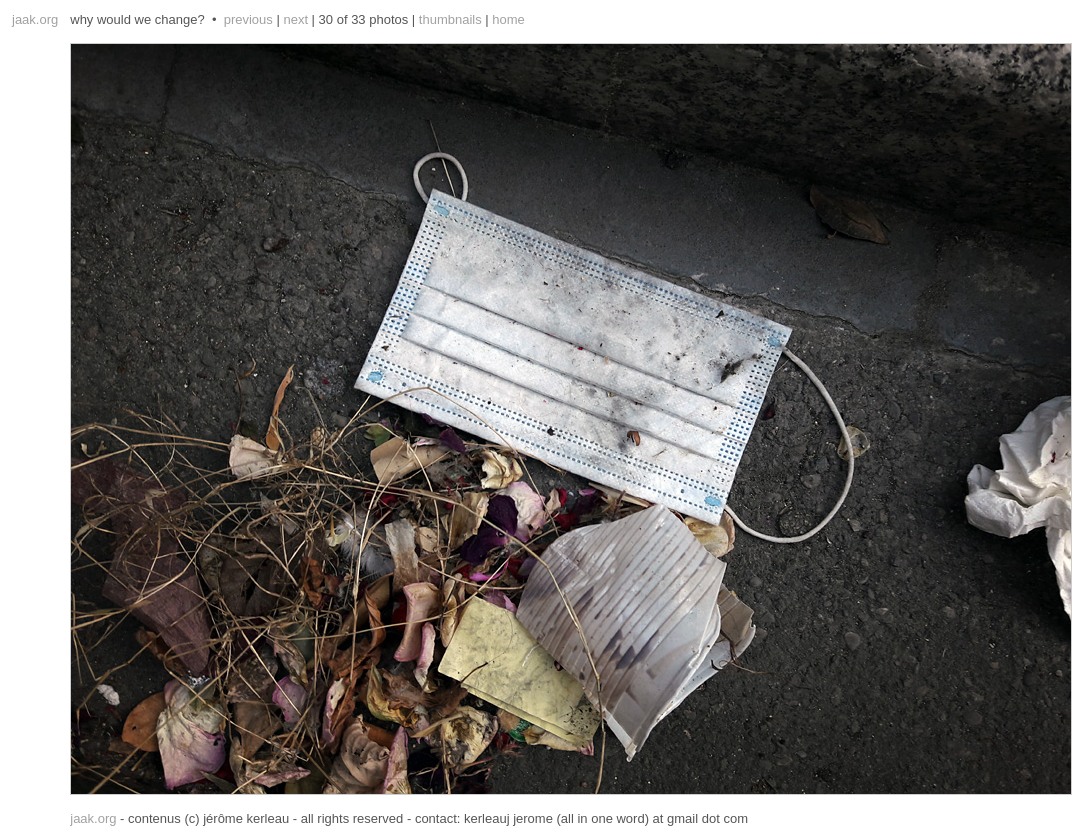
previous (248, 19)
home (508, 19)
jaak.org (35, 19)
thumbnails (450, 19)
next (295, 19)
